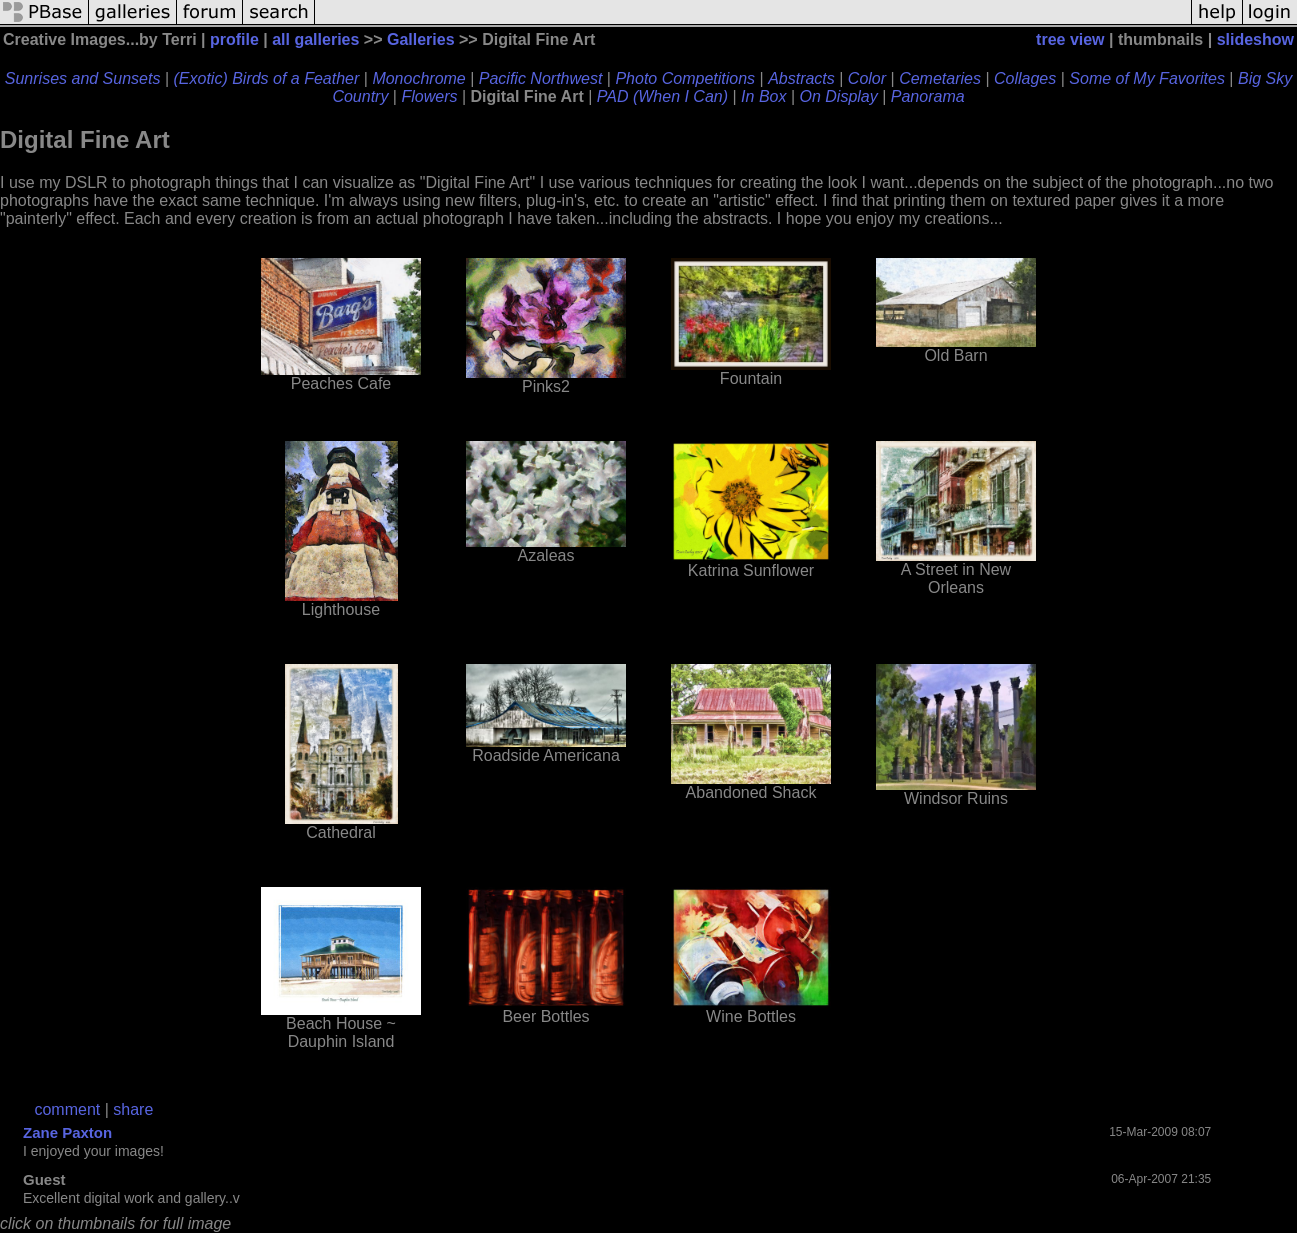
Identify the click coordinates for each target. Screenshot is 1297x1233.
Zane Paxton (67, 1132)
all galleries (315, 39)
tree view (1070, 39)
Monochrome (418, 78)
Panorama (928, 96)
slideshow (1255, 39)
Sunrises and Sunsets (83, 78)
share (133, 1109)
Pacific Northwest (541, 78)
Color (867, 78)
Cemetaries (940, 78)
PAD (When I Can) (662, 96)
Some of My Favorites (1147, 78)
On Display (839, 96)
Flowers (429, 96)
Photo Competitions (685, 78)
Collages (1025, 78)
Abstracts (801, 78)
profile (234, 39)
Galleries (421, 39)
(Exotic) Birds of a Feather (266, 78)
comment (67, 1109)
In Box (763, 96)
